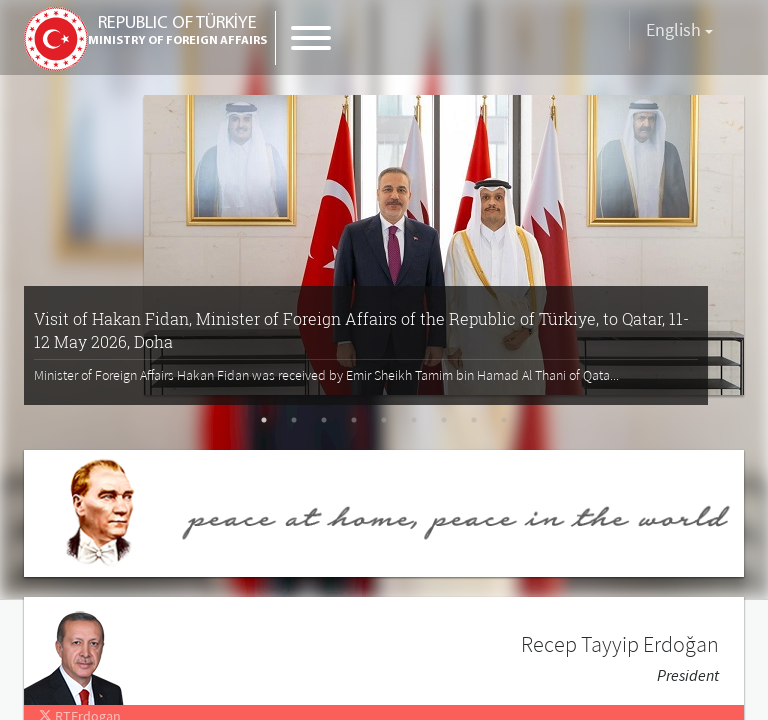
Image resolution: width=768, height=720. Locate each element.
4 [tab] (354, 420)
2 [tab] (294, 420)
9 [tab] (504, 420)
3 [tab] (324, 420)
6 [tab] (414, 420)
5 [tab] (384, 420)
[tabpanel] (384, 242)
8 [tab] (474, 420)
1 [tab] (264, 420)
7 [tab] (444, 420)
